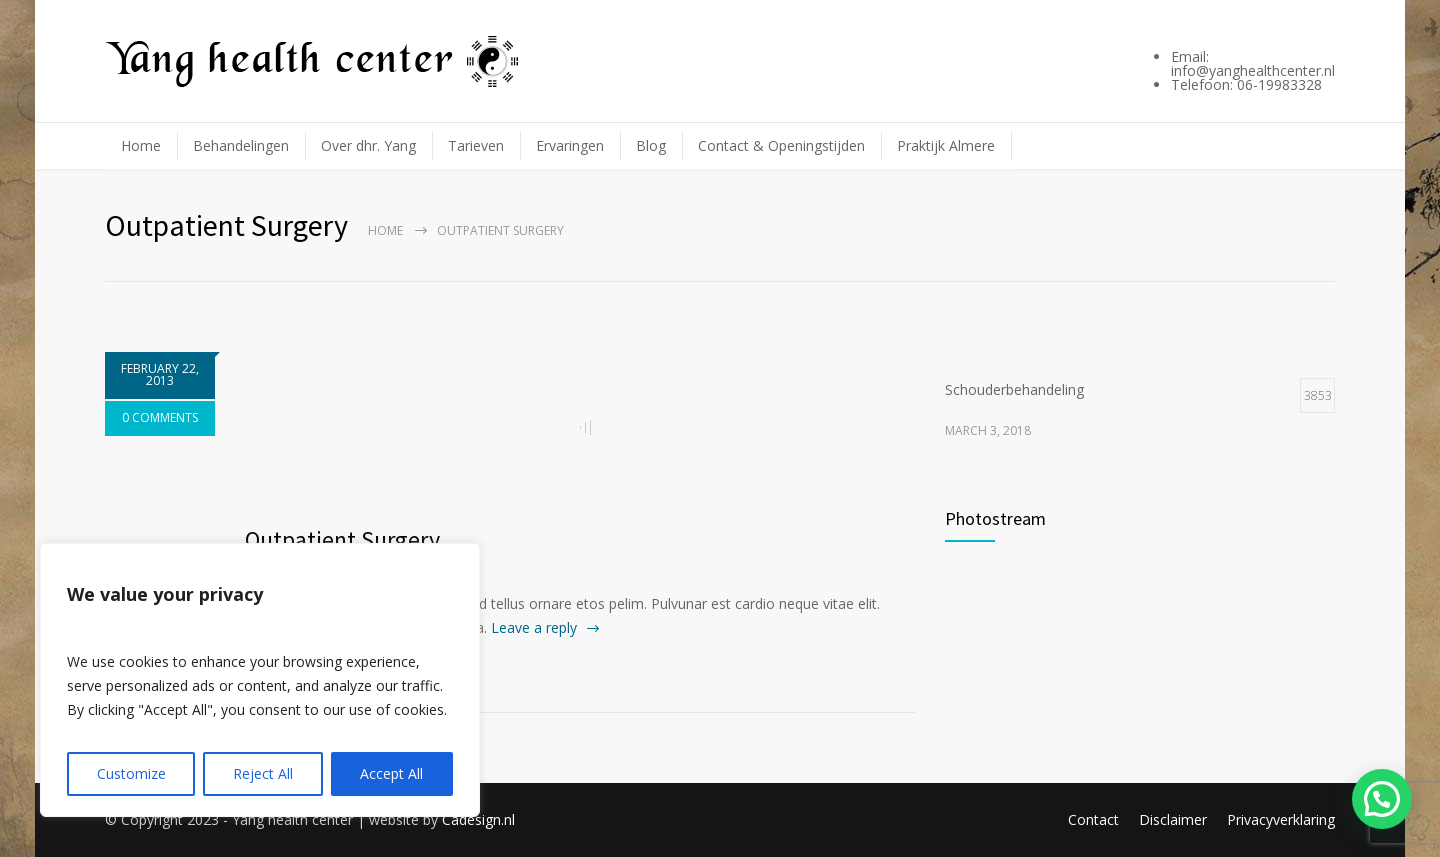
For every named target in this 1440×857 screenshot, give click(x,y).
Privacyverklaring (1281, 819)
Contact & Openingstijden (781, 145)
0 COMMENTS (160, 417)
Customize (131, 773)
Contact (1093, 819)
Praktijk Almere (946, 145)
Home (141, 145)
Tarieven (476, 145)
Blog (651, 145)
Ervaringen (570, 145)
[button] (1382, 799)
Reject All (263, 773)
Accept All (391, 773)
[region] (260, 680)
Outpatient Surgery (342, 539)
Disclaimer (1173, 819)
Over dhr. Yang (368, 145)
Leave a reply (534, 627)
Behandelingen (241, 145)
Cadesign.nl (478, 819)
